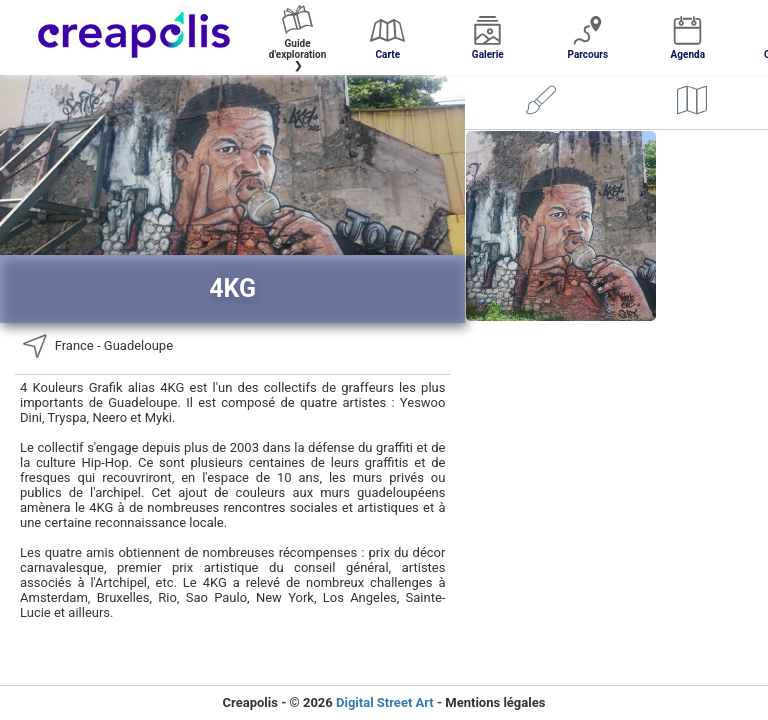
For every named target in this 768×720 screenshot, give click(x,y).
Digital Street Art (385, 702)
